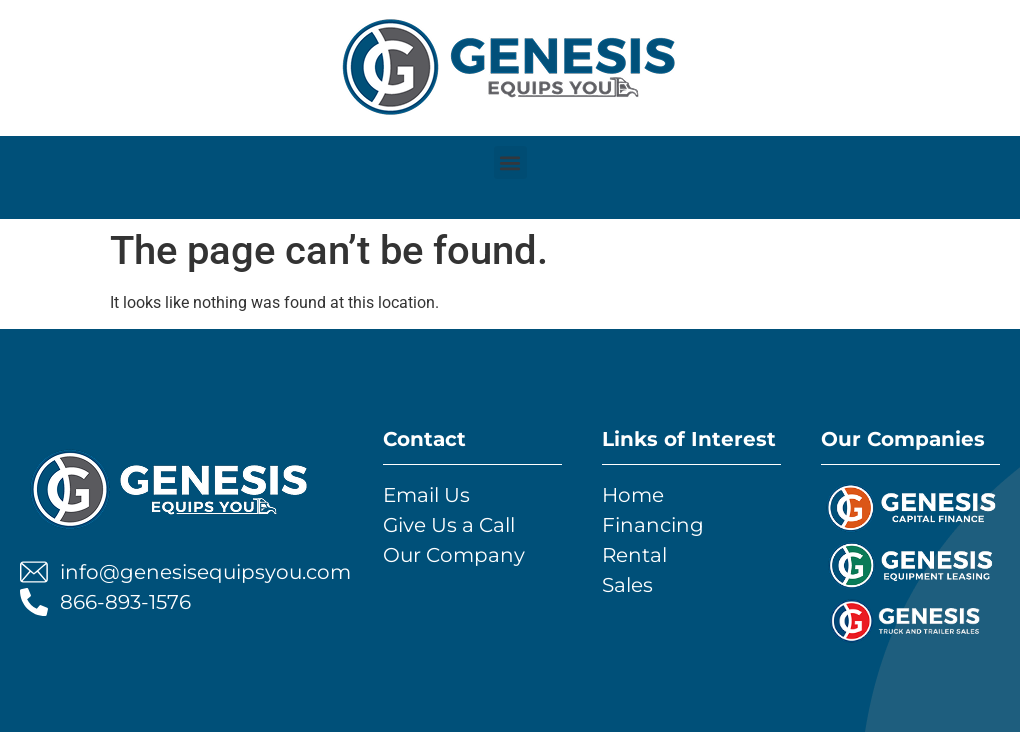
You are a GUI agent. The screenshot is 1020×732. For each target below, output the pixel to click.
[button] (510, 162)
